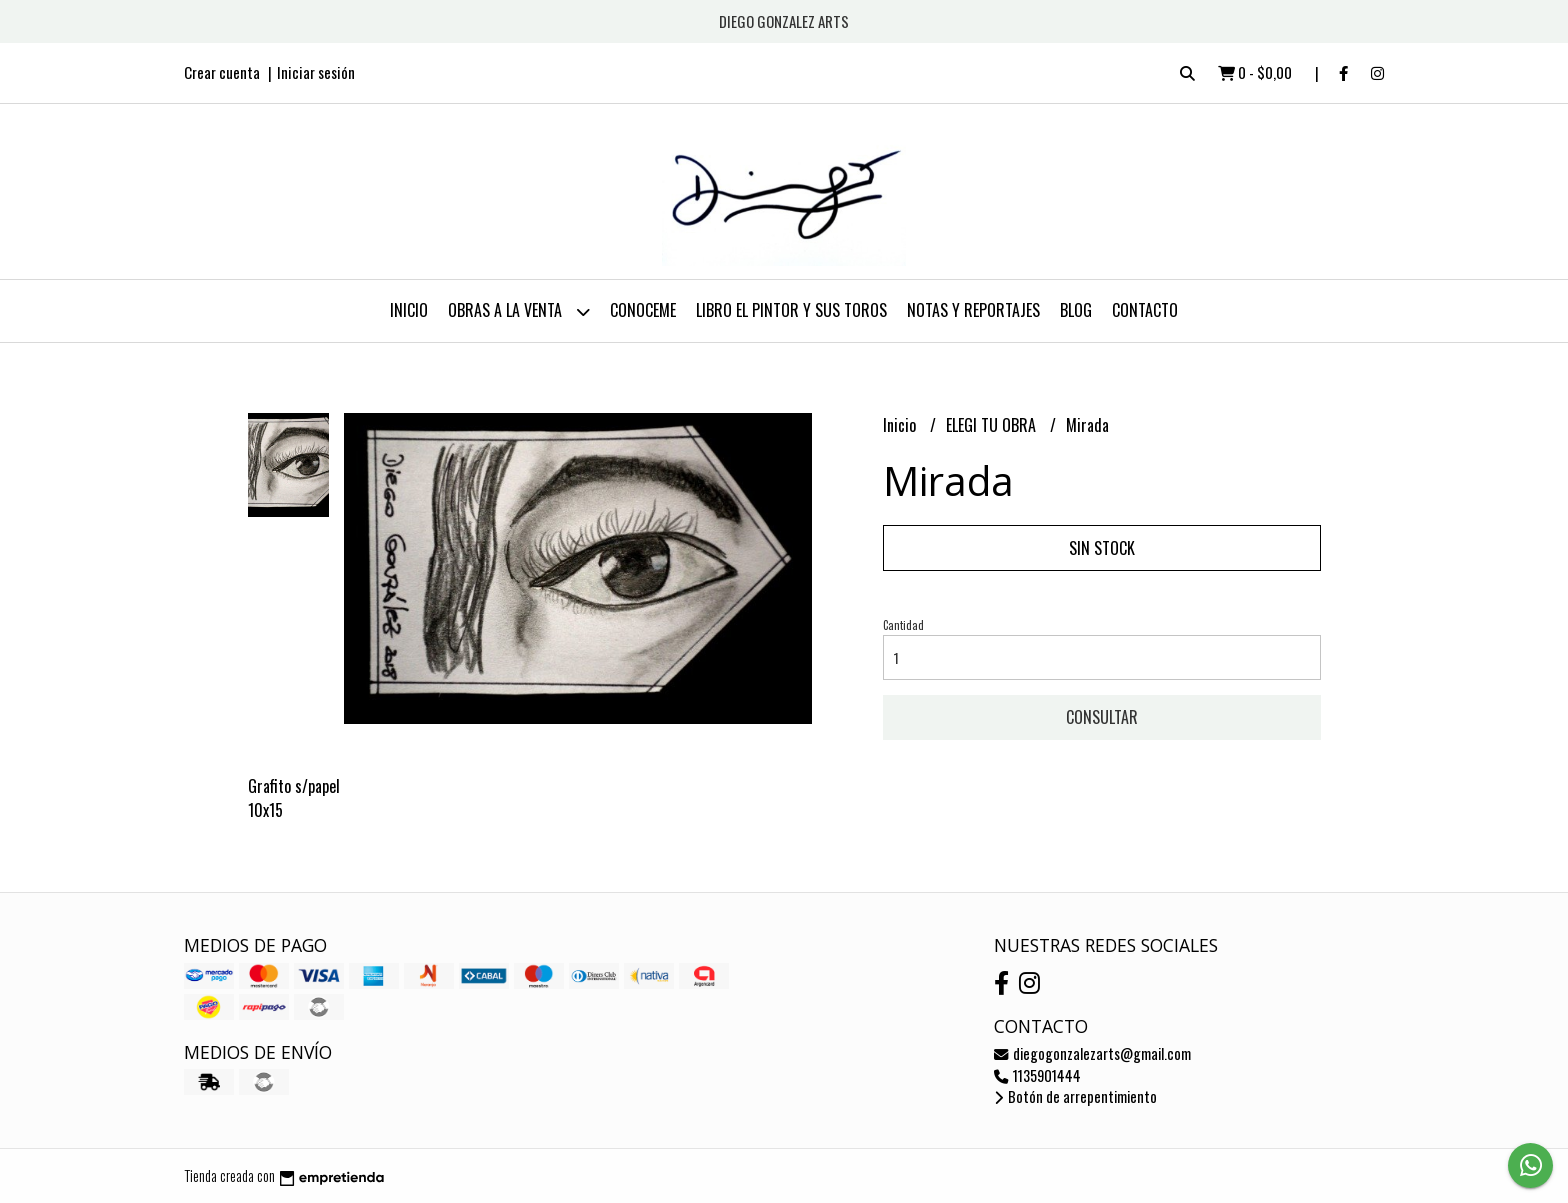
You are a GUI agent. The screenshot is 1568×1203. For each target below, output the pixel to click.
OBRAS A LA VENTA (519, 311)
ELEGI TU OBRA (993, 425)
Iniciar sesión (316, 72)
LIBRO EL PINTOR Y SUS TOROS (791, 310)
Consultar (1102, 717)
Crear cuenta (222, 72)
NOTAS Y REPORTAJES (973, 310)
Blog (1076, 310)
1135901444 (1037, 1075)
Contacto (1145, 310)
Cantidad (903, 625)
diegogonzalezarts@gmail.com (1092, 1053)
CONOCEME (643, 310)
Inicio (409, 310)
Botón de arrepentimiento (1075, 1096)
